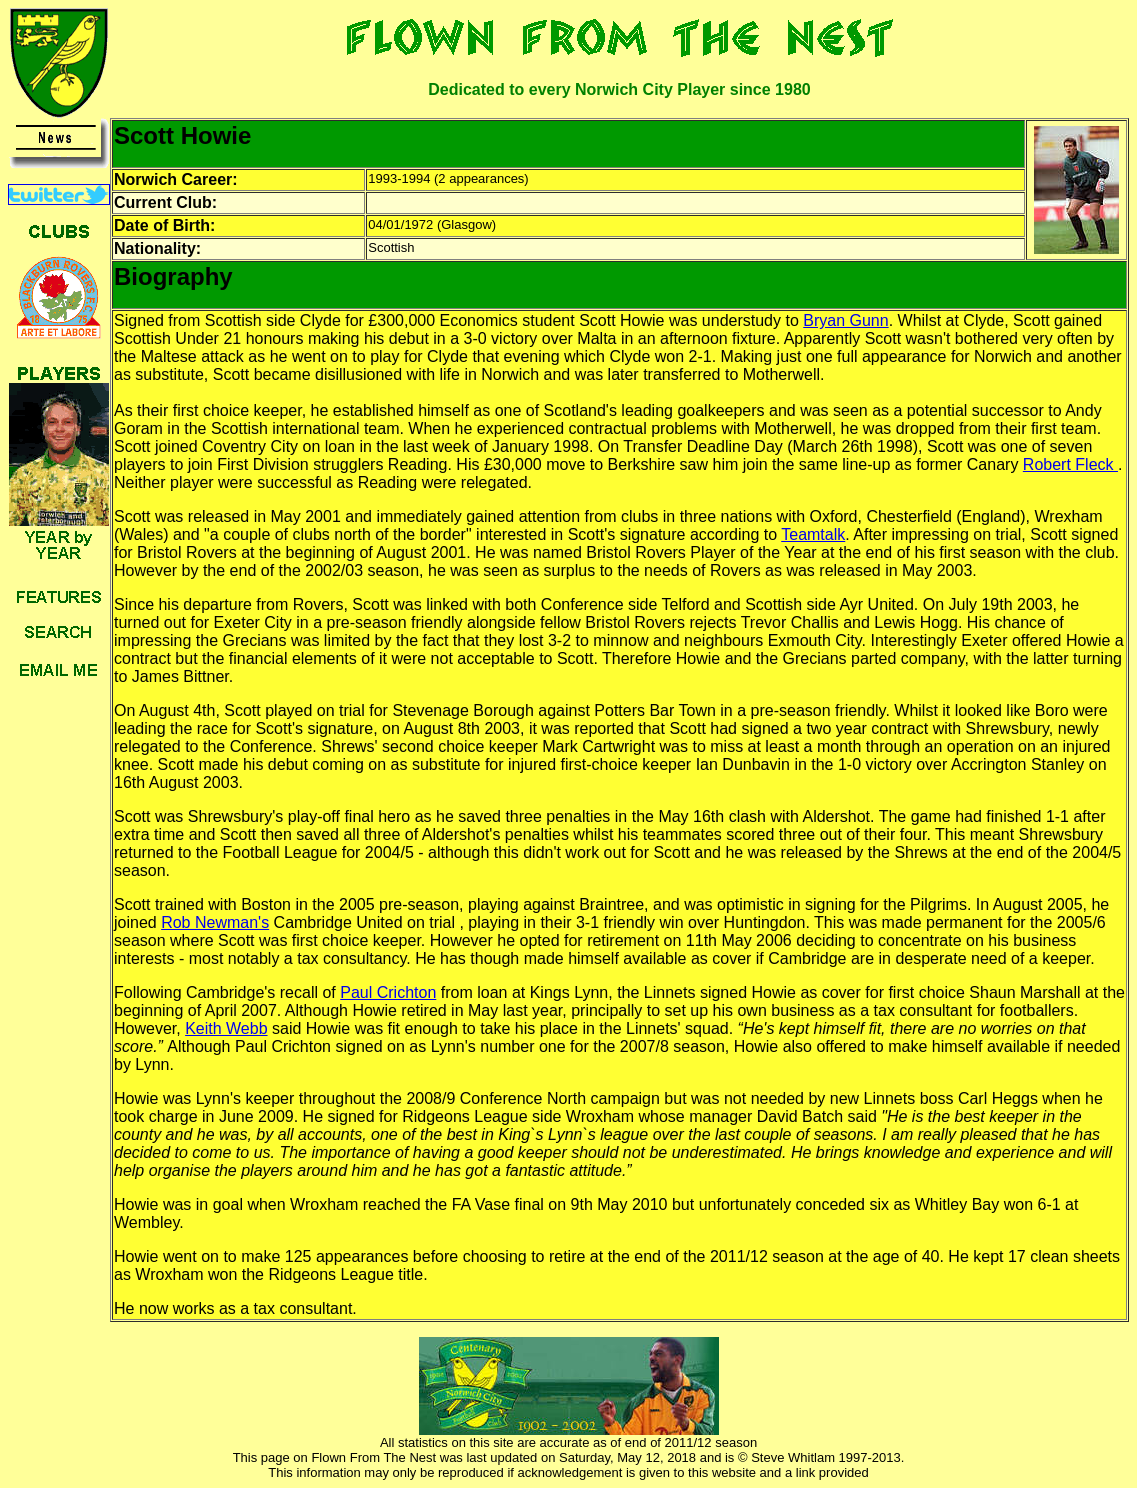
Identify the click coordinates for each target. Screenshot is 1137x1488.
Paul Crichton (388, 992)
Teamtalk (813, 534)
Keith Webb (226, 1028)
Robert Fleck (1070, 464)
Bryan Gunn (845, 320)
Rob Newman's (215, 922)
